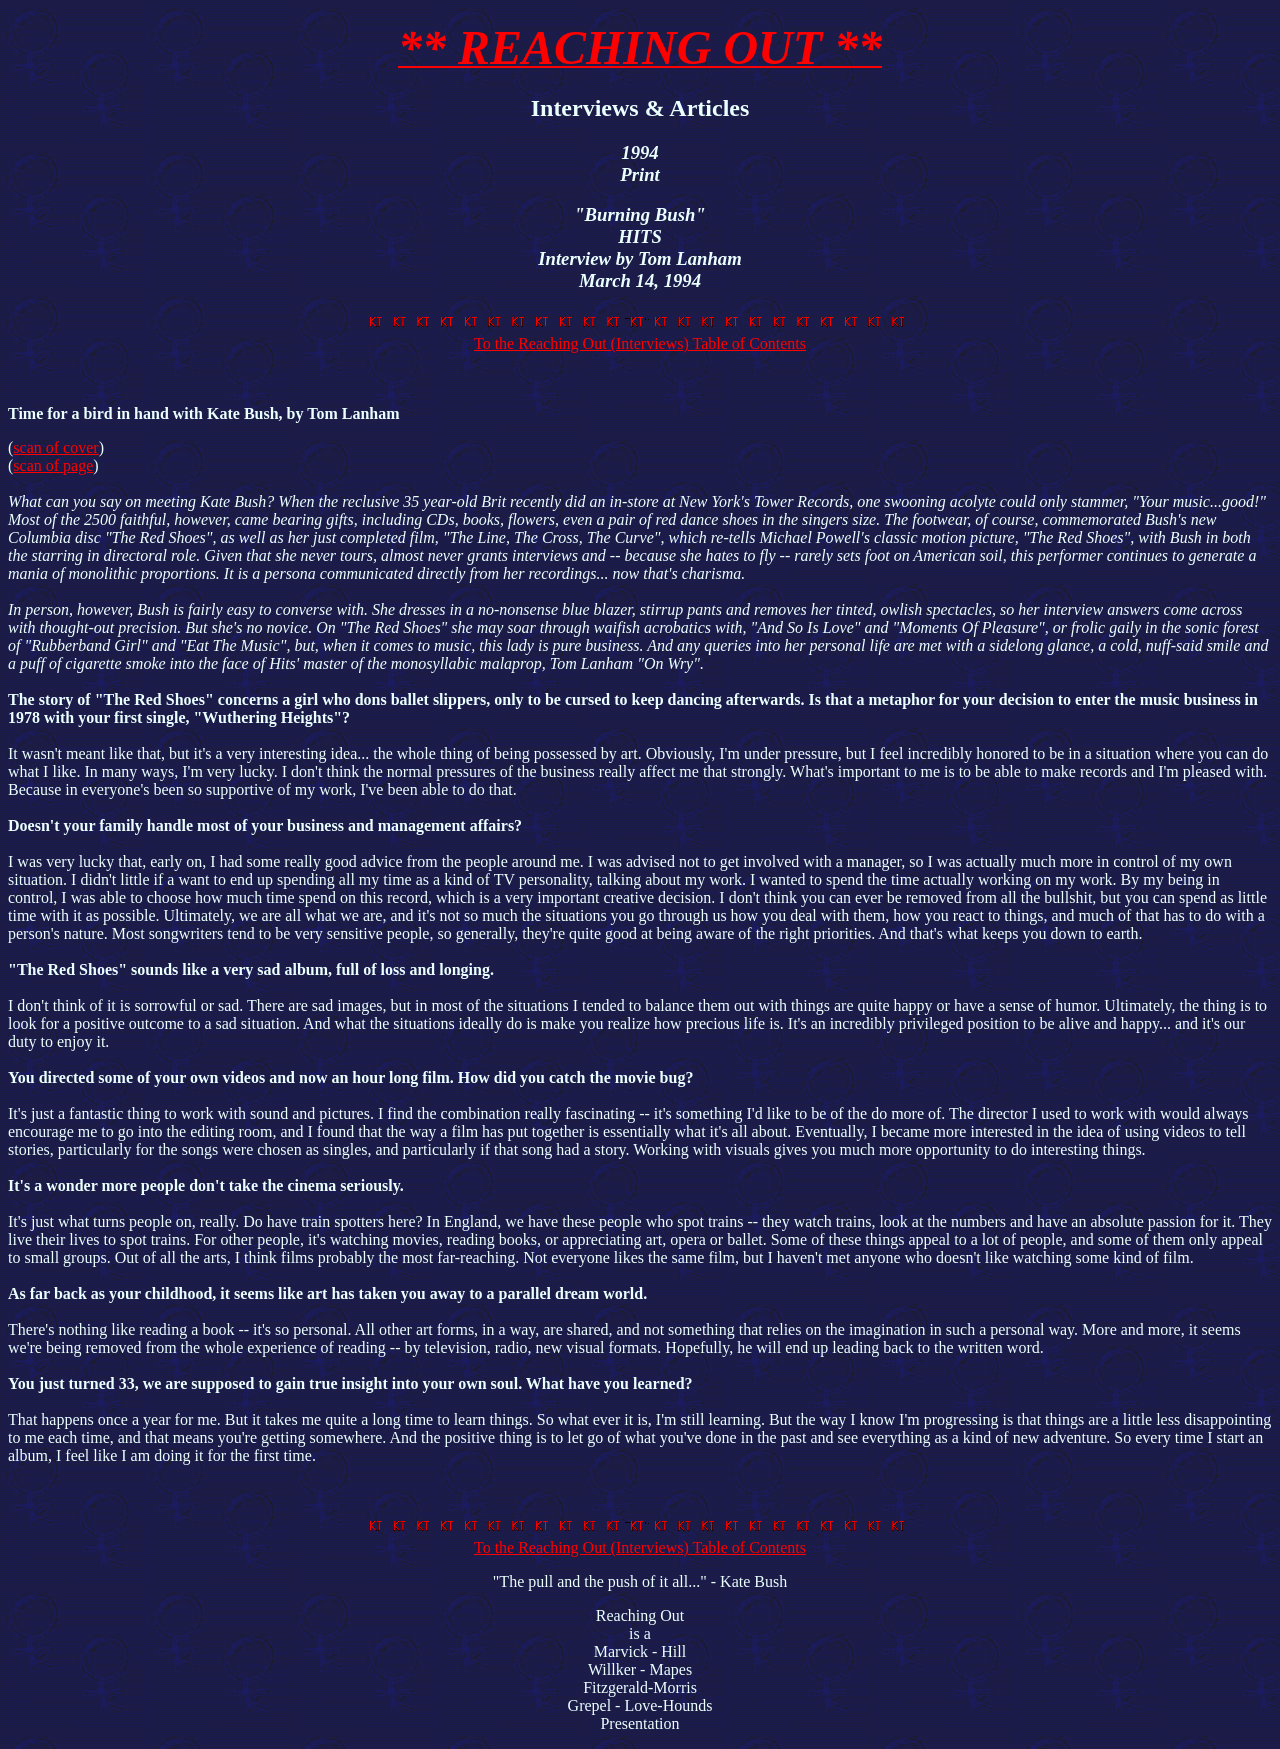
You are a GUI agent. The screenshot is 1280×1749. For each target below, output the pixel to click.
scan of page (53, 465)
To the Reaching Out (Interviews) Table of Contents (640, 334)
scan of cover (55, 447)
